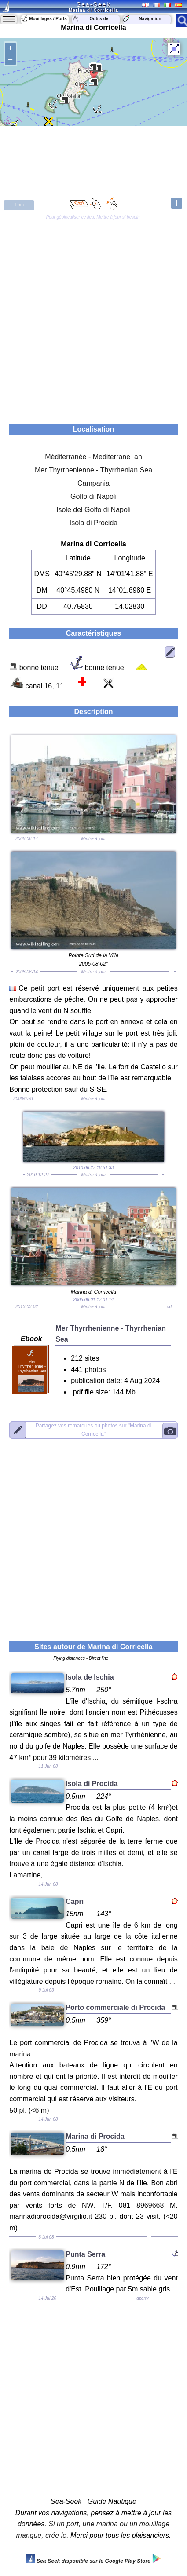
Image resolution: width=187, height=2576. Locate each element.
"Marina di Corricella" (94, 1430)
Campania (93, 483)
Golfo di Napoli (93, 496)
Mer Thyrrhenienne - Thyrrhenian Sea (93, 470)
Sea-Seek (93, 4)
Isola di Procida (93, 523)
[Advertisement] (93, 316)
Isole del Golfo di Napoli (93, 509)
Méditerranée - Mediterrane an (93, 457)
